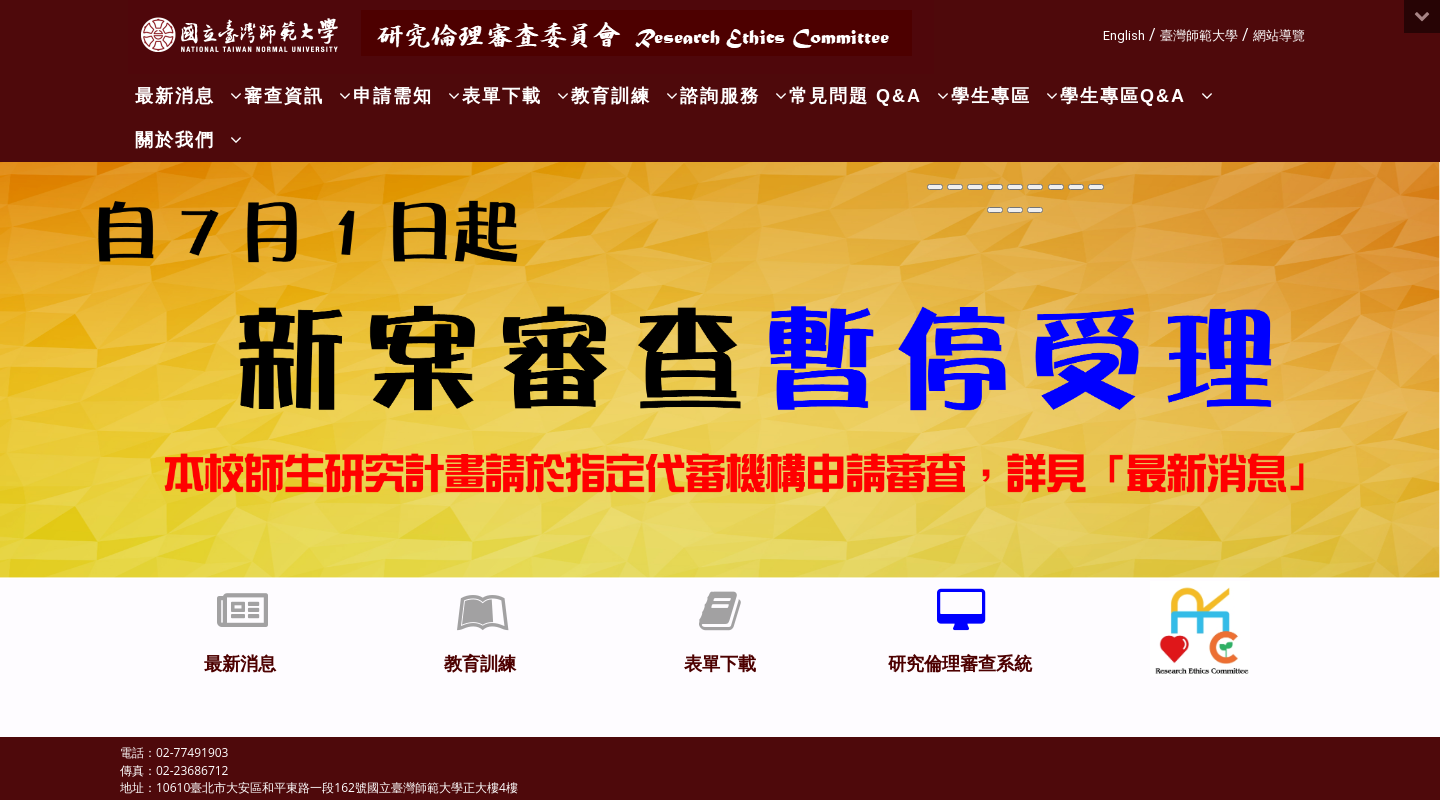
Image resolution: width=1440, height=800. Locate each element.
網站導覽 (1279, 35)
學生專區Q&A (1137, 96)
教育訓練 (625, 96)
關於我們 (189, 140)
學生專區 (1005, 96)
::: (1095, 32)
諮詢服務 (734, 96)
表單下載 (516, 96)
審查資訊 (298, 96)
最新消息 (189, 96)
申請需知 (407, 96)
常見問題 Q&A (870, 96)
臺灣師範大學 (1199, 35)
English (1124, 35)
